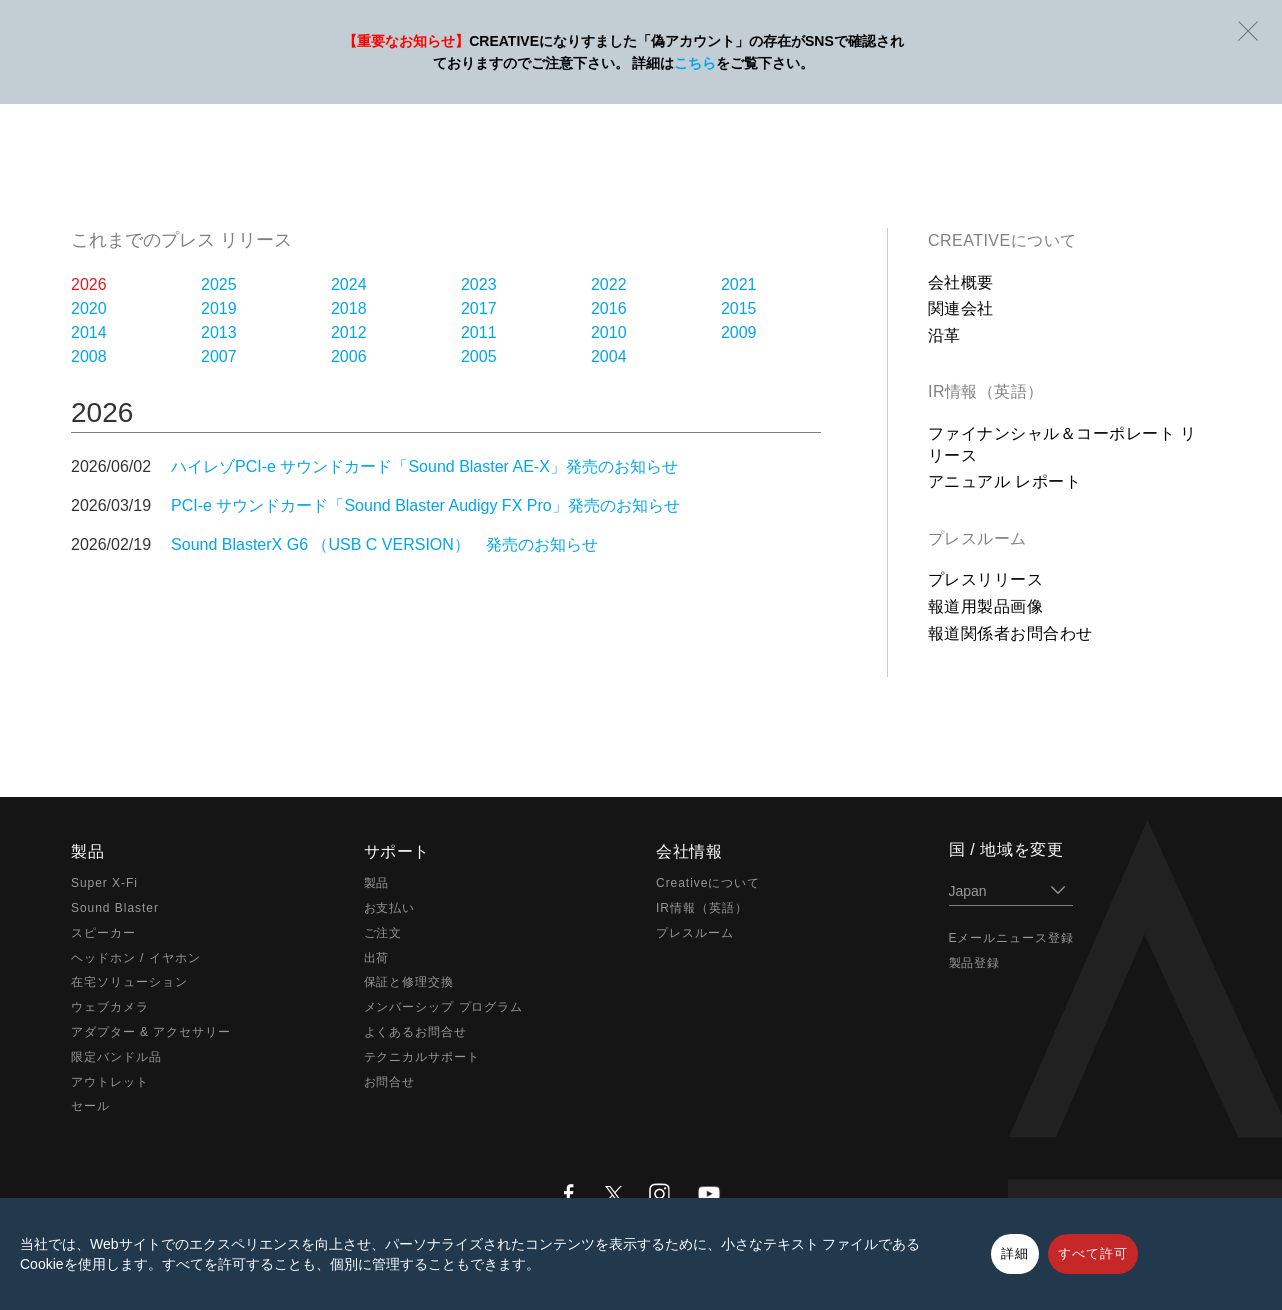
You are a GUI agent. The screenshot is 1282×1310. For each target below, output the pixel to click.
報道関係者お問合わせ (1010, 633)
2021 (739, 284)
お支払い (390, 908)
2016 (609, 308)
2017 (479, 308)
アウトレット (110, 1082)
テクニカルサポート (422, 1057)
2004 (609, 356)
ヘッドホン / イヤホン (136, 958)
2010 (609, 332)
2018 (349, 308)
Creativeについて (1002, 240)
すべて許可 (1093, 1253)
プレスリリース (985, 579)
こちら (695, 63)
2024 (349, 284)
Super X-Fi (104, 883)
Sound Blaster (115, 908)
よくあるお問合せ (416, 1032)
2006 (349, 356)
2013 (219, 332)
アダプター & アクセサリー (151, 1032)
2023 (479, 284)
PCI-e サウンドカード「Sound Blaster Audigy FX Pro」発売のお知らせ (425, 505)
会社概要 (961, 282)
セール (90, 1106)
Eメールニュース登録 (1012, 938)
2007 (219, 356)
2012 (349, 332)
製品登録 (975, 963)
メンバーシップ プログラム (444, 1007)
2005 (479, 356)
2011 (479, 332)
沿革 (944, 335)
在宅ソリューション (129, 982)
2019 (219, 308)
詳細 (1015, 1253)
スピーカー (103, 933)
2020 (89, 308)
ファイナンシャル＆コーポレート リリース (1062, 444)
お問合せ (390, 1082)
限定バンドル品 (116, 1057)
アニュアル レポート (1004, 481)
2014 (89, 332)
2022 (609, 284)
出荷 (377, 958)
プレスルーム (977, 538)
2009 (739, 332)
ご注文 (383, 933)
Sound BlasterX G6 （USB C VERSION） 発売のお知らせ (384, 544)
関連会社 (961, 308)
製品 (377, 883)
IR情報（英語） (986, 391)
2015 (739, 308)
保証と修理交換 (409, 982)
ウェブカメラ (110, 1007)
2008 (89, 356)
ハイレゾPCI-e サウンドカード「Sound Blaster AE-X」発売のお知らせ (424, 466)
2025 (219, 284)
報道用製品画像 (985, 606)
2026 (89, 284)
